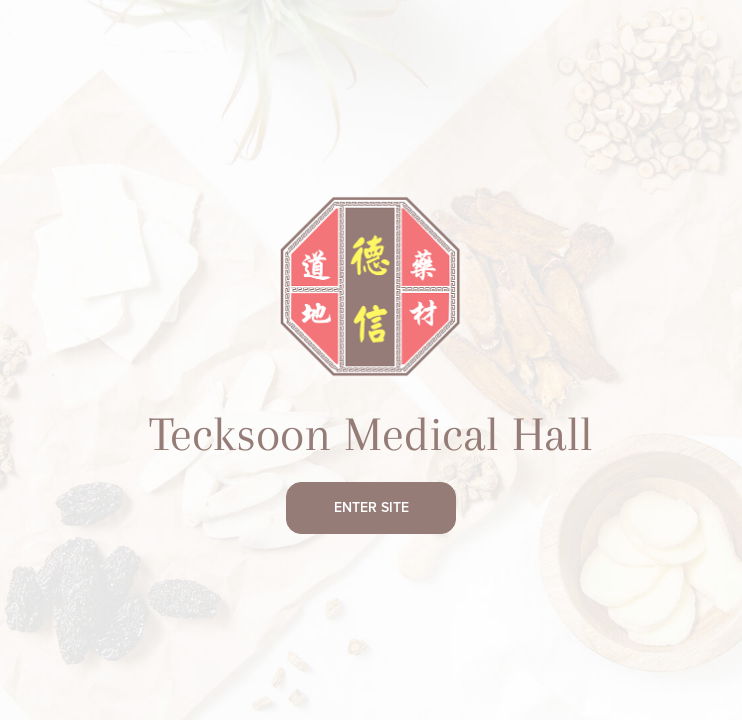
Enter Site (371, 508)
